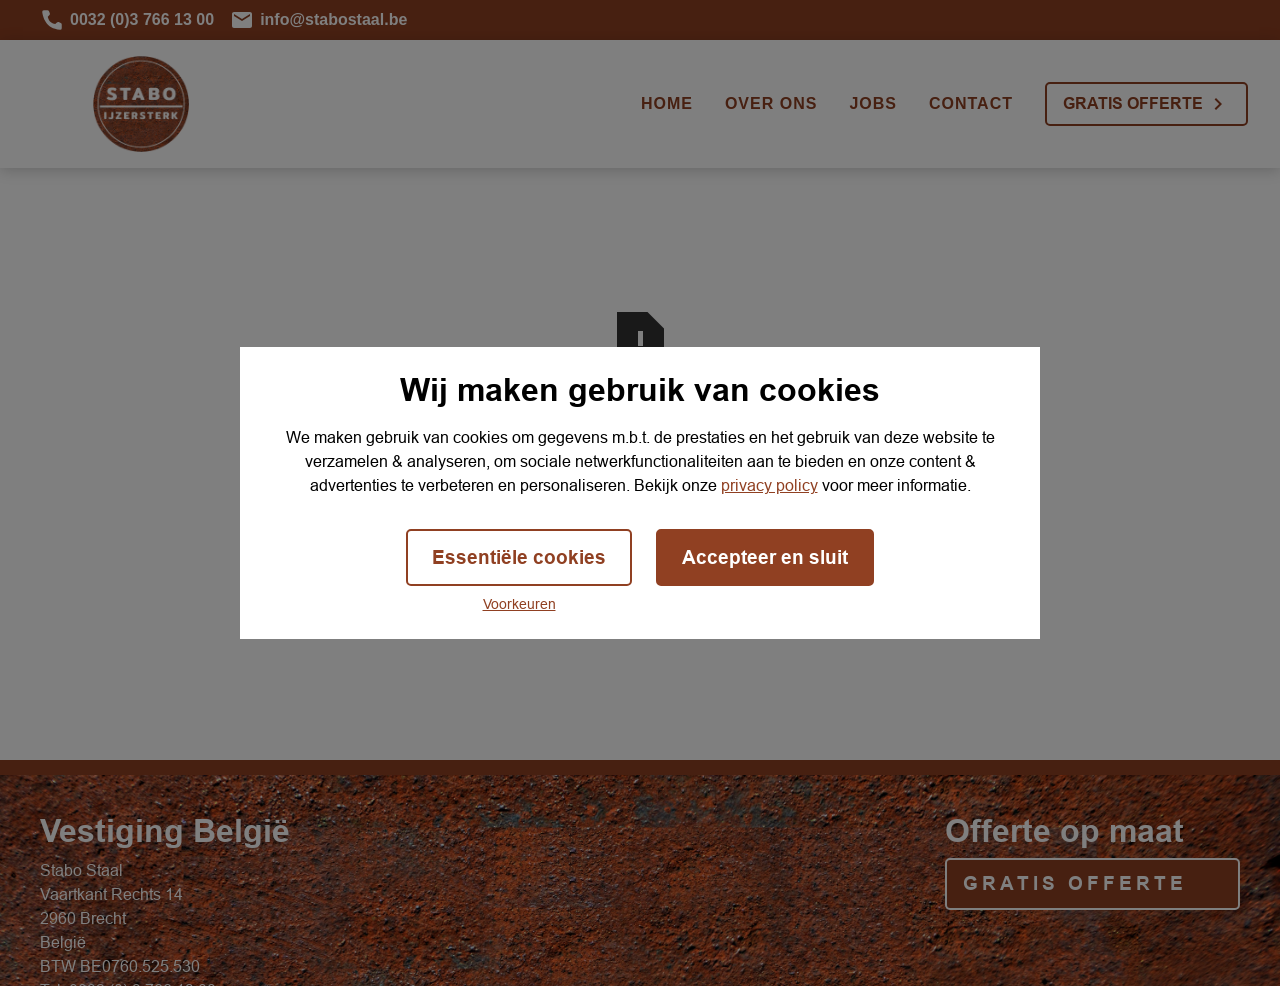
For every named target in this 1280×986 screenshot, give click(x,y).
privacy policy (769, 485)
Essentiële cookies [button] (519, 557)
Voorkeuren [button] (519, 604)
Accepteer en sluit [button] (765, 557)
